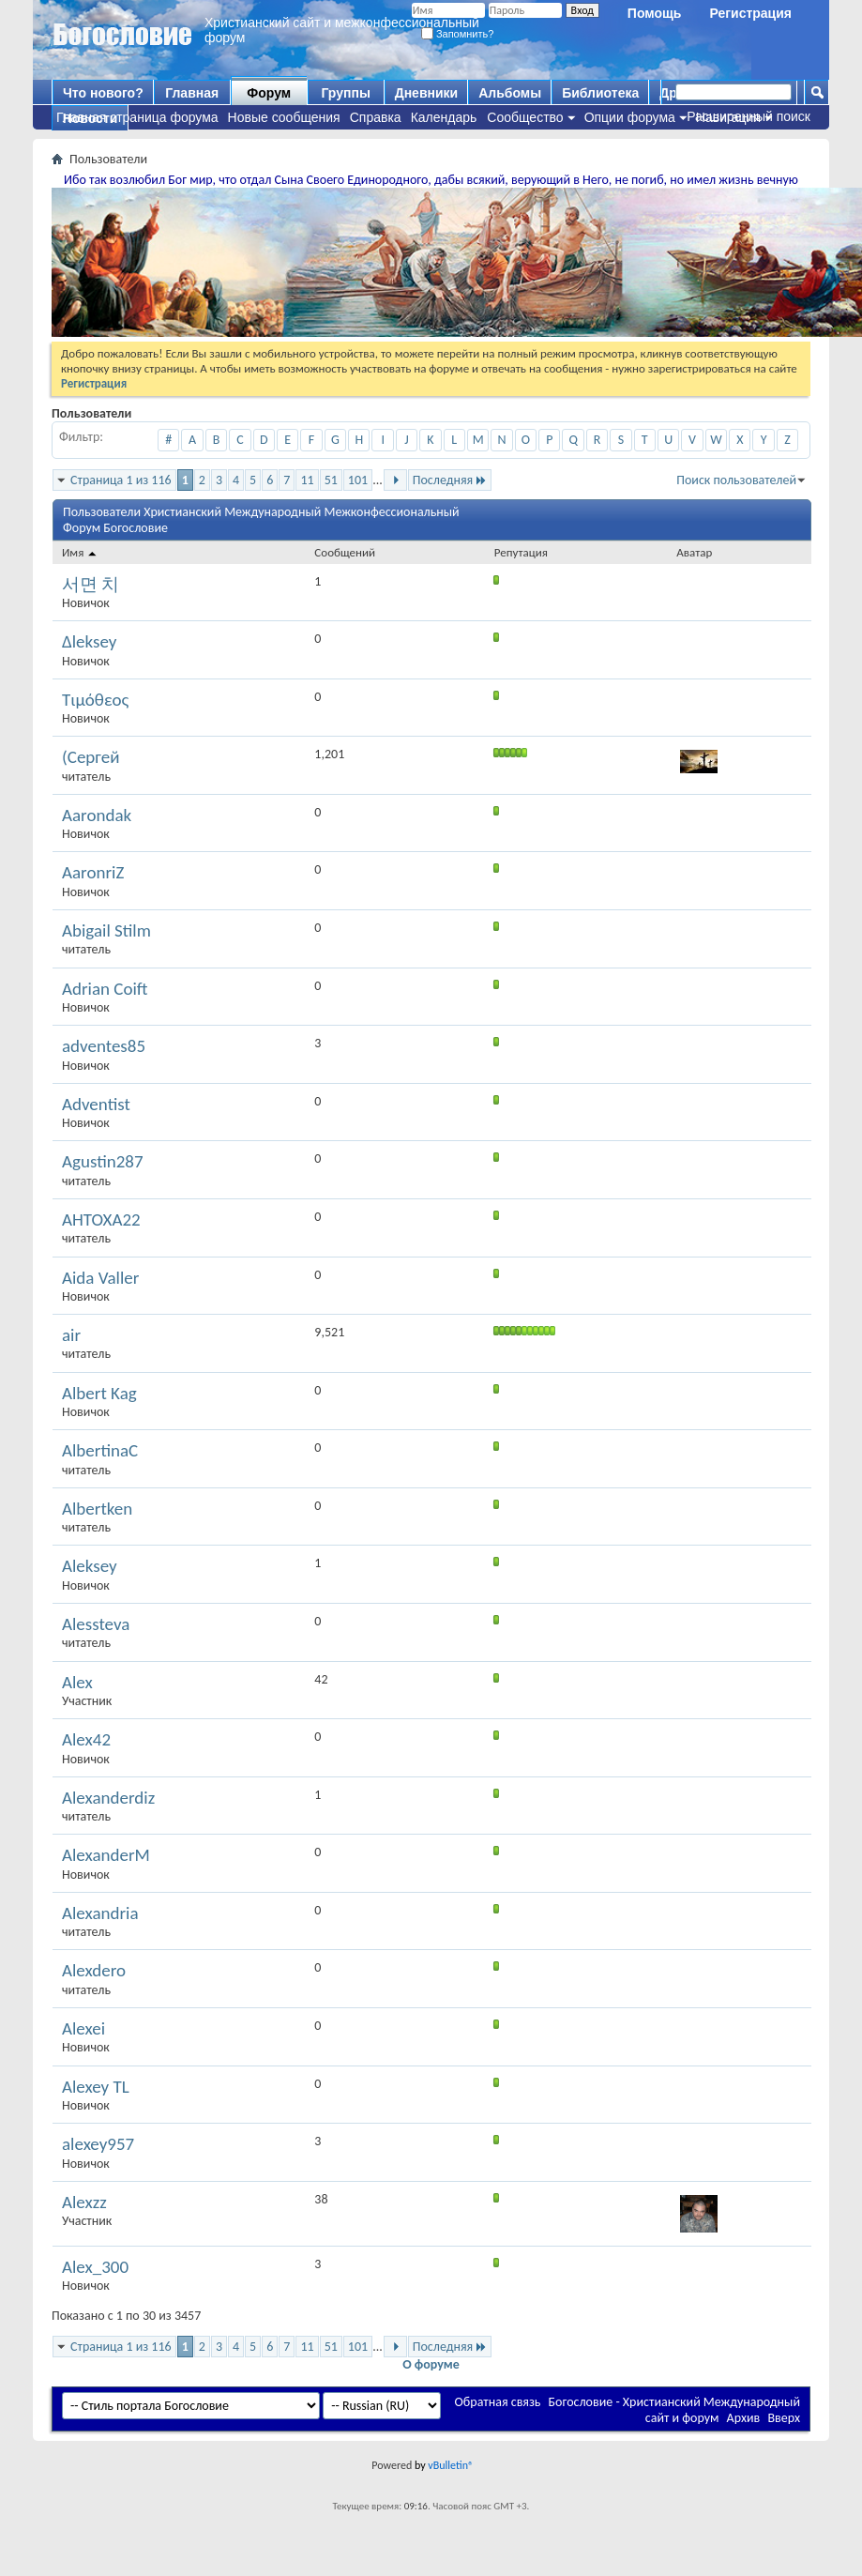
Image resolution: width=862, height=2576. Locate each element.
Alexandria (100, 1913)
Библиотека (600, 92)
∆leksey (89, 641)
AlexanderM (106, 1855)
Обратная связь (498, 2402)
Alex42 (86, 1739)
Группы (345, 92)
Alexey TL (95, 2086)
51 (331, 480)
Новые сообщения (284, 117)
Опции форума (629, 117)
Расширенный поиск (748, 116)
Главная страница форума (137, 117)
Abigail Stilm (106, 930)
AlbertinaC (100, 1450)
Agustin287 (103, 1161)
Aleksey (89, 1566)
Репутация (521, 552)
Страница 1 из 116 (121, 480)
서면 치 (90, 584)
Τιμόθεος (95, 699)
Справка (375, 117)
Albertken (97, 1508)
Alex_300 (95, 2267)
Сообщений (344, 552)
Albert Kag (99, 1393)
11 (306, 480)
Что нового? (103, 92)
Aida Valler (100, 1277)
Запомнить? (457, 33)
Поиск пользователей (736, 480)
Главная (192, 92)
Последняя (450, 480)
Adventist (96, 1104)
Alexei (83, 2028)
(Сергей (90, 757)
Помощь (655, 13)
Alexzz (84, 2202)
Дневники (427, 92)
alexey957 (98, 2144)
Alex (77, 1682)
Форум (269, 92)
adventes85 (103, 1046)
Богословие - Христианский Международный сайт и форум (674, 2410)
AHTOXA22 (101, 1219)
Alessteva (95, 1624)
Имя (80, 552)
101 (358, 480)
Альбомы (509, 92)
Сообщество (525, 117)
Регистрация (750, 13)
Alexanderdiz (108, 1797)
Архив (744, 2418)
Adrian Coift (105, 988)
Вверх (783, 2418)
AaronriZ (93, 872)
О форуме (431, 2364)
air (71, 1335)
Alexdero (94, 1970)
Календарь (444, 117)
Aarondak (96, 815)
